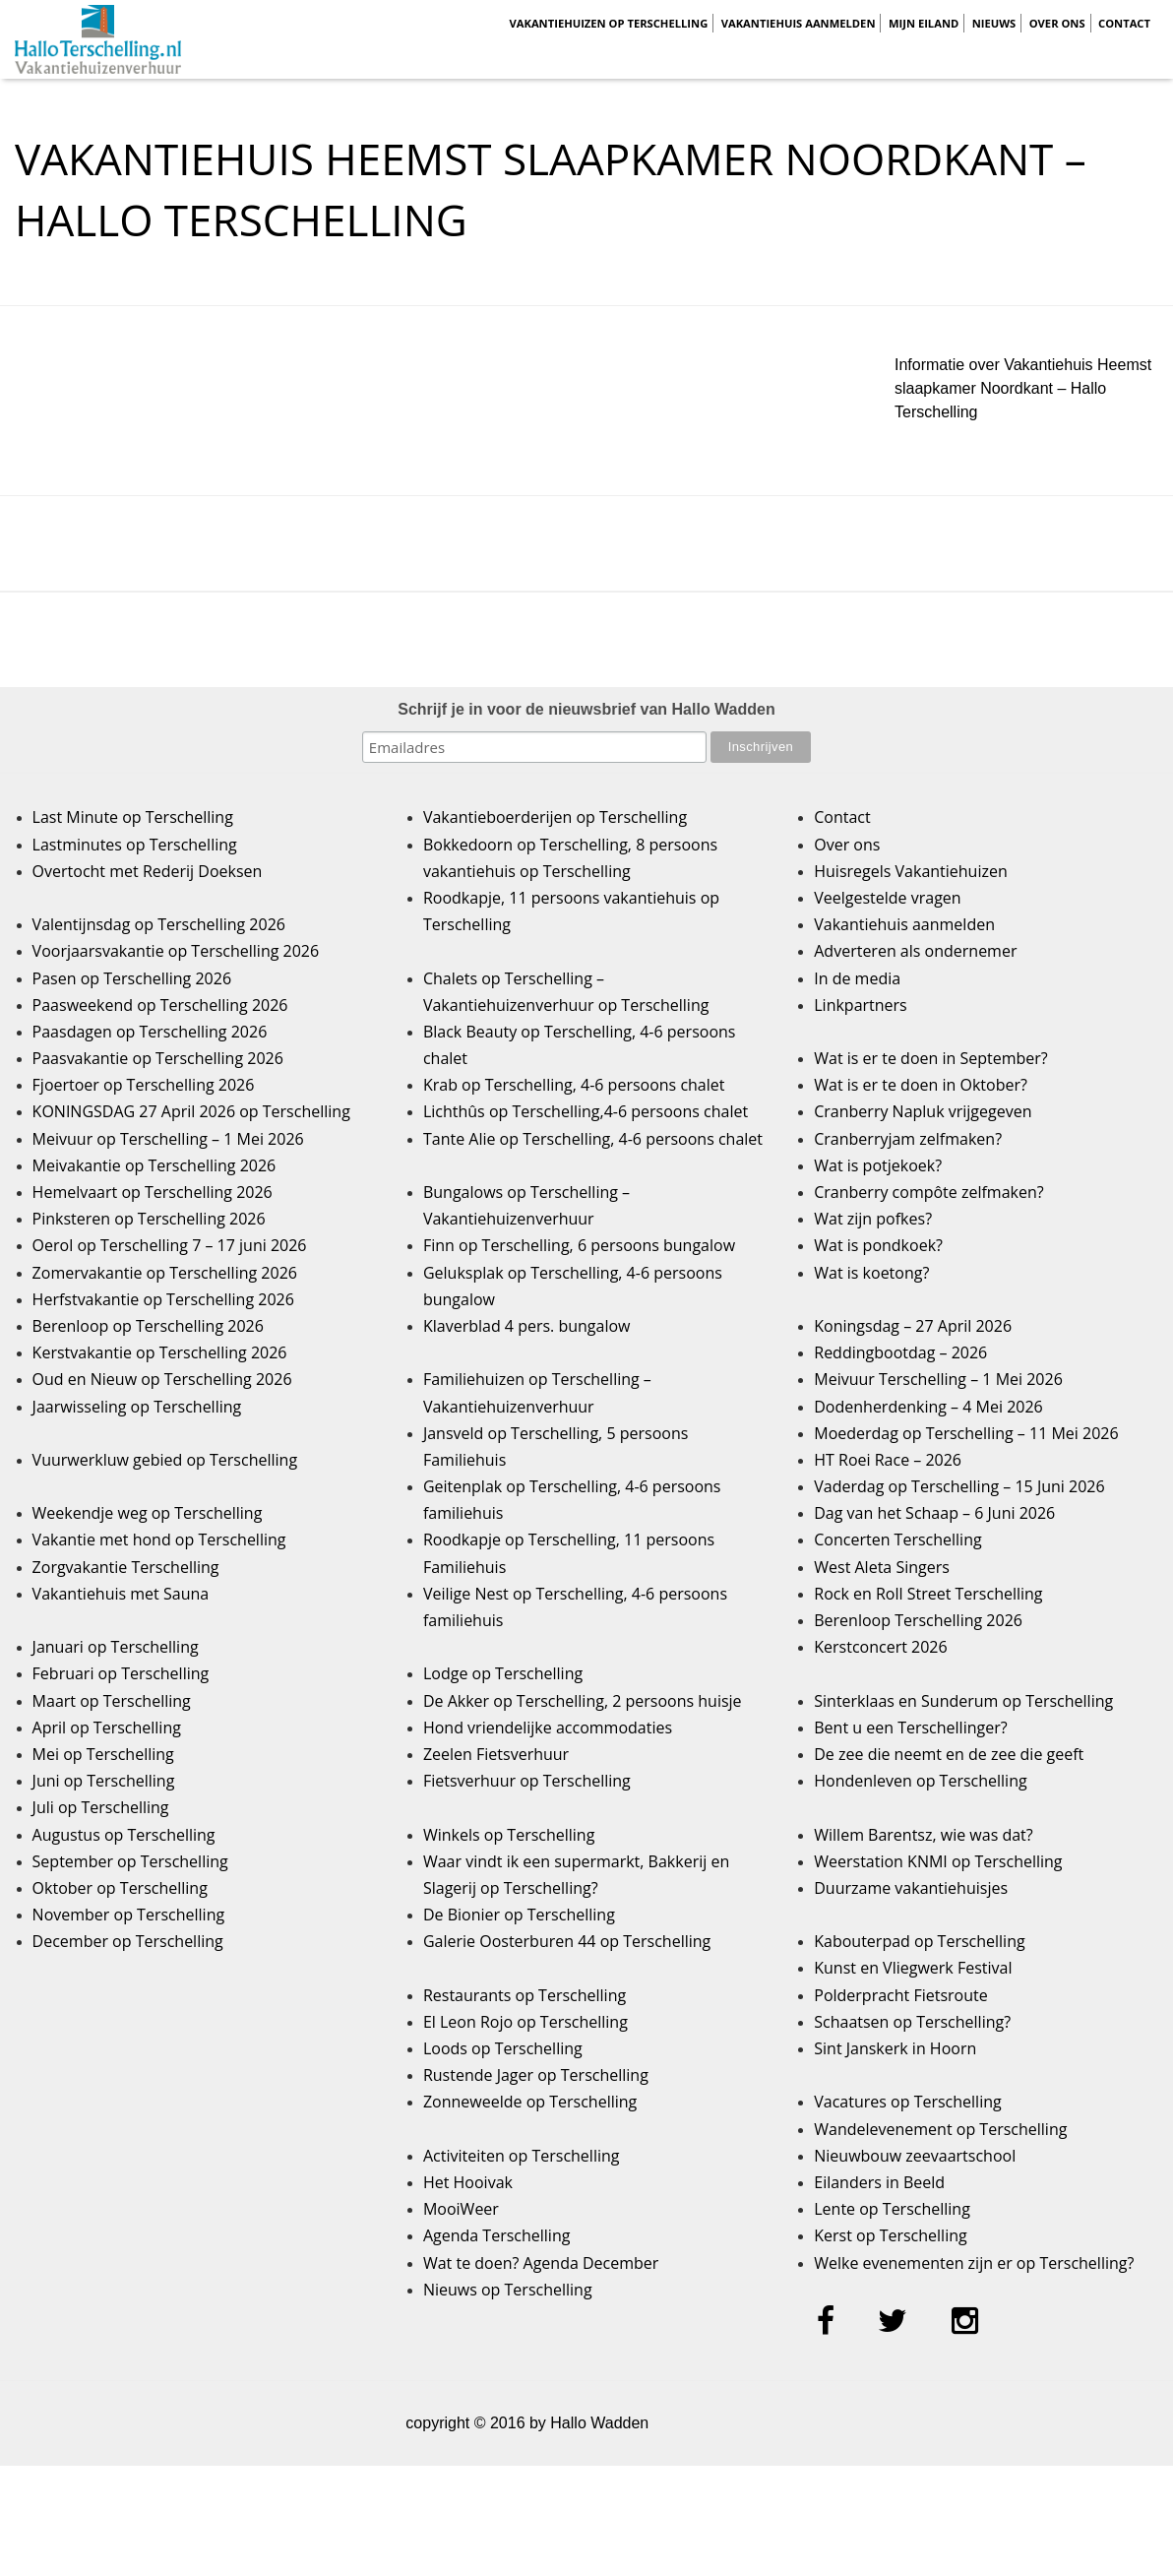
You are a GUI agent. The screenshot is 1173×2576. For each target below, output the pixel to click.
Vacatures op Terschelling (907, 2101)
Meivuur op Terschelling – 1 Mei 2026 (168, 1139)
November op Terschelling (128, 1914)
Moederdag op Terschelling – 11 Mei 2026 (966, 1433)
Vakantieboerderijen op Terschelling (555, 817)
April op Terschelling (106, 1727)
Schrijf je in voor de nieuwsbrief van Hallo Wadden (586, 709)
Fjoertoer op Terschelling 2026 (143, 1085)
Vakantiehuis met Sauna (121, 1593)
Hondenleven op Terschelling (920, 1780)
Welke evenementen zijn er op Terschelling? (974, 2263)
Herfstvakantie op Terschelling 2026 (163, 1299)
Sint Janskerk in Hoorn (895, 2048)
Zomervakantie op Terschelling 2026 (164, 1273)
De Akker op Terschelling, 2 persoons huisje (582, 1701)
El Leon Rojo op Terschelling (525, 2022)
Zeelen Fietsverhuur (496, 1754)
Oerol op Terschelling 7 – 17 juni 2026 (169, 1245)
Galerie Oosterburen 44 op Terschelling (566, 1941)
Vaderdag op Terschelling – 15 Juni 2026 (959, 1486)
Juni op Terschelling (103, 1780)
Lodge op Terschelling (503, 1673)
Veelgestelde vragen (887, 898)
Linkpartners (860, 1005)
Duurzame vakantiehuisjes (911, 1888)
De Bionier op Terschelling (519, 1914)
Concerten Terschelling (897, 1539)
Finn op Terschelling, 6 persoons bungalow (579, 1245)
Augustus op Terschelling (124, 1835)
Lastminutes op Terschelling (134, 844)
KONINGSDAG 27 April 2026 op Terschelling (191, 1111)
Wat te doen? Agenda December (540, 2263)
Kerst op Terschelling (890, 2235)
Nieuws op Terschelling (507, 2289)
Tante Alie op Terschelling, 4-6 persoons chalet (593, 1139)
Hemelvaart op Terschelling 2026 (152, 1192)
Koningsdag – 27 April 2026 (913, 1326)
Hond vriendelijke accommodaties (547, 1727)
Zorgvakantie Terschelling (125, 1567)
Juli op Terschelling (100, 1807)
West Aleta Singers (882, 1567)
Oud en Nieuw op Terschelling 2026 (162, 1379)
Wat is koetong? (871, 1273)
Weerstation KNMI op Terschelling (938, 1861)
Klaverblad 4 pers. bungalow (527, 1326)
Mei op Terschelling (103, 1754)
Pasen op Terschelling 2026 (131, 978)
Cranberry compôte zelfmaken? (928, 1192)
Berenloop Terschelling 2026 (918, 1620)
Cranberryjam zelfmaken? (908, 1139)
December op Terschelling (127, 1941)
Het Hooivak (468, 2182)
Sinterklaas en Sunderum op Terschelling (963, 1701)
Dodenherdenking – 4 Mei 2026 (928, 1406)
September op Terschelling (130, 1861)
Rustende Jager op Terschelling (535, 2075)
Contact (1124, 23)
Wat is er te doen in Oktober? (920, 1085)
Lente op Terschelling (892, 2209)
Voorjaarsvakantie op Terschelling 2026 (176, 951)
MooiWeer (461, 2209)
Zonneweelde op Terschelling (530, 2101)
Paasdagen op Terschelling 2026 (150, 1031)
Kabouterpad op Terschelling (919, 1941)
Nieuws (994, 23)
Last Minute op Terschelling (132, 817)
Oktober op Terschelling (120, 1888)
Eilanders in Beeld (879, 2182)
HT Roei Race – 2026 (887, 1460)
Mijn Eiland (923, 23)
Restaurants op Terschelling (524, 1995)
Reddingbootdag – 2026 (900, 1352)
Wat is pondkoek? (878, 1245)
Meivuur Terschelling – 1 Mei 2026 (938, 1379)
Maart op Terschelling (111, 1701)
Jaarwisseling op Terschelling (137, 1406)
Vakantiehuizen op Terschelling (608, 23)
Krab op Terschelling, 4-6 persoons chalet (574, 1085)
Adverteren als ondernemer (915, 951)
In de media (857, 978)
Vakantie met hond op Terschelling (159, 1539)
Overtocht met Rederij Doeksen (147, 871)
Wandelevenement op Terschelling (940, 2129)
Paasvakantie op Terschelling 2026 (157, 1058)
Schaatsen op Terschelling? (912, 2022)
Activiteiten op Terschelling (521, 2156)
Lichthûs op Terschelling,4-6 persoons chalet (585, 1111)
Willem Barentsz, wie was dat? (923, 1835)
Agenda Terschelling (496, 2235)
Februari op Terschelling (121, 1673)
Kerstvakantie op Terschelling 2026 (159, 1352)
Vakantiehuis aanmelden (798, 23)
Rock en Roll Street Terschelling (928, 1593)
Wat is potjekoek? (878, 1165)
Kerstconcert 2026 (880, 1647)
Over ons (1057, 23)
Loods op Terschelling (503, 2048)
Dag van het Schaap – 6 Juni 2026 (934, 1513)
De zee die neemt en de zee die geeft (948, 1754)
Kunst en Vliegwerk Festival (913, 1968)
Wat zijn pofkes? (873, 1218)
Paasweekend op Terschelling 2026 (160, 1005)
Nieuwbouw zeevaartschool (915, 2156)
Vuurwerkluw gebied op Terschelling (164, 1460)
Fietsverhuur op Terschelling (527, 1780)
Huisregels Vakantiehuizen (911, 871)
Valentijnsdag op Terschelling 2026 (158, 924)
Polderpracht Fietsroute (900, 1995)
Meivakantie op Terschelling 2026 (154, 1165)
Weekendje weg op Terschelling (147, 1513)
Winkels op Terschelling (508, 1835)
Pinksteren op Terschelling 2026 (149, 1218)
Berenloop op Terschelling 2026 (148, 1326)
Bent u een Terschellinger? (910, 1727)
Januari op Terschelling (115, 1647)
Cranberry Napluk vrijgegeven (922, 1111)
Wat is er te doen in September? (931, 1058)
